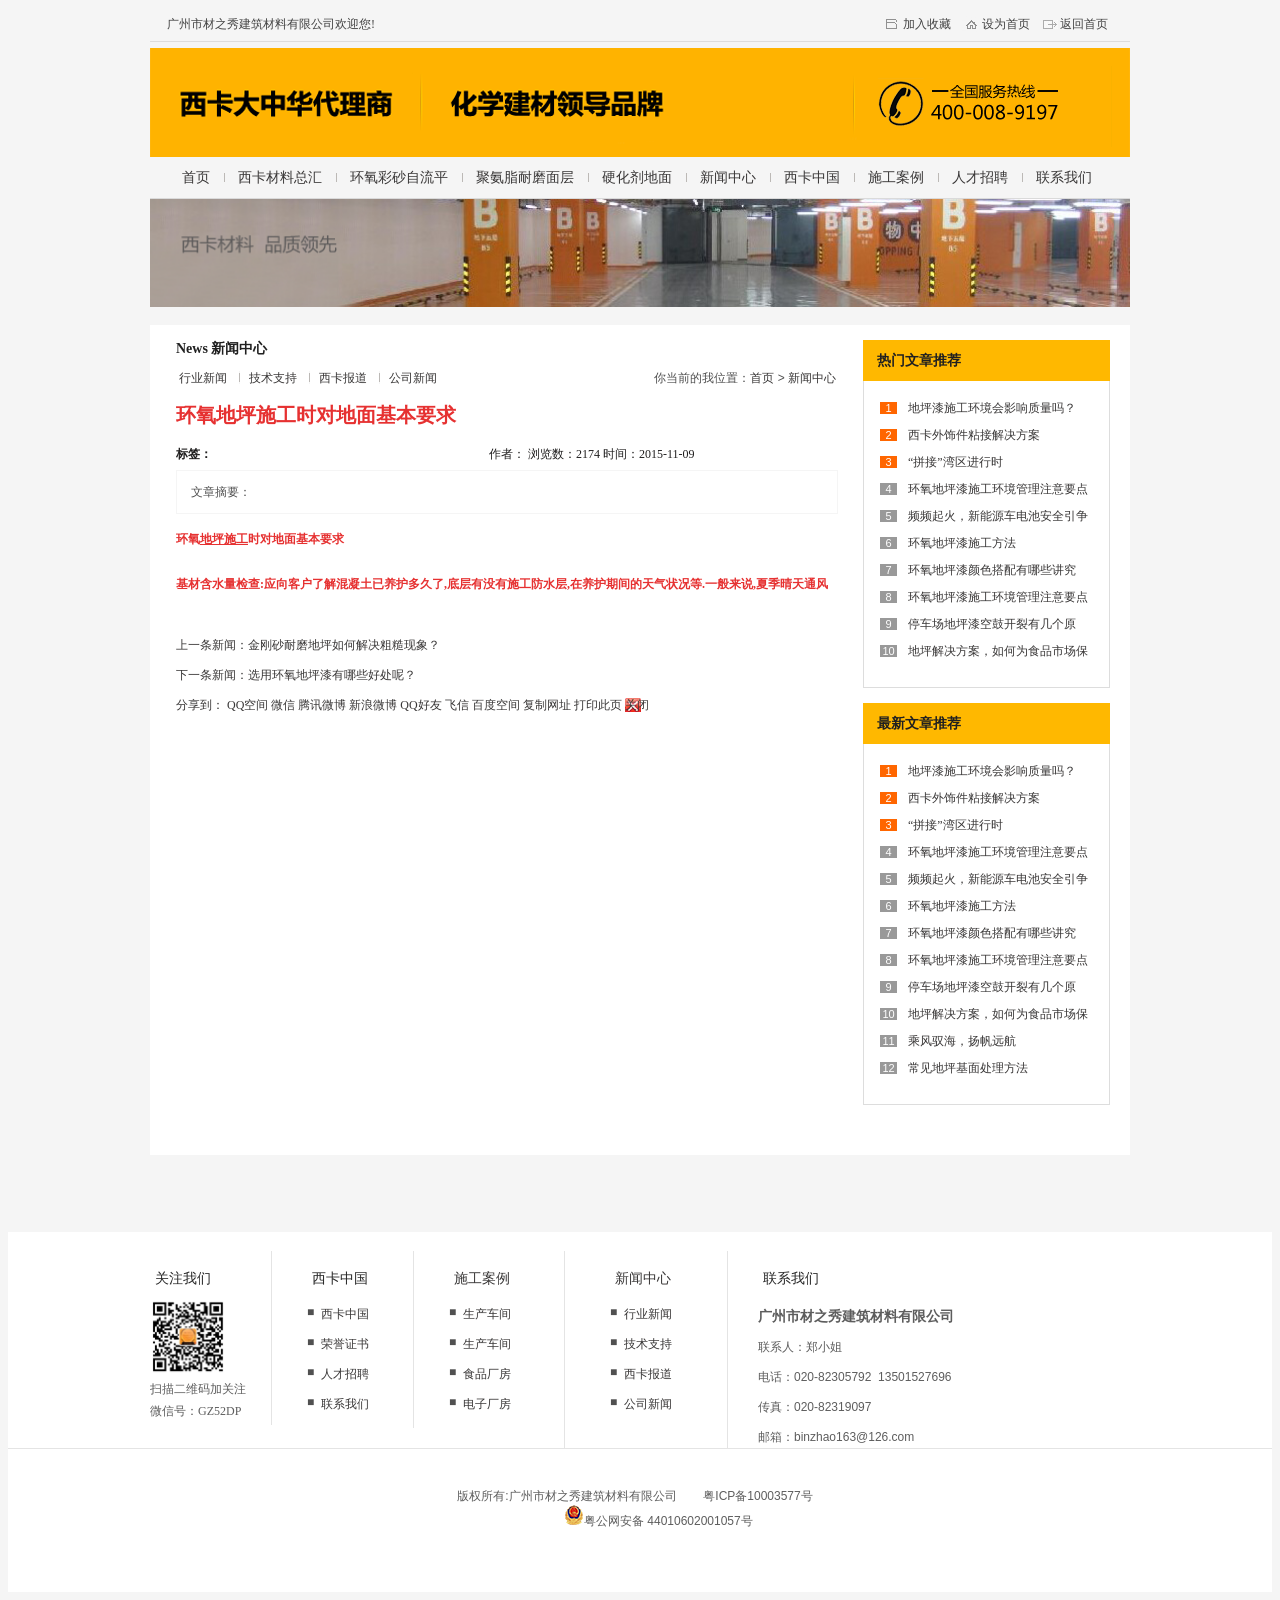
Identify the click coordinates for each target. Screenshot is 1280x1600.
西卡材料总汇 (280, 177)
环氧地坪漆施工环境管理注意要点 (998, 489)
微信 (283, 705)
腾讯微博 (322, 705)
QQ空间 (247, 705)
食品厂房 (487, 1374)
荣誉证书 (345, 1344)
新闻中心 (728, 177)
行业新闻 (203, 378)
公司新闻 (413, 378)
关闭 (637, 705)
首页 (196, 177)
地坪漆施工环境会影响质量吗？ (992, 408)
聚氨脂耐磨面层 (525, 177)
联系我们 (1064, 177)
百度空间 (496, 705)
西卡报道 (343, 378)
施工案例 (896, 177)
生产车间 (487, 1314)
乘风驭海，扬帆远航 (962, 1041)
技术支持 (273, 378)
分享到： (200, 705)
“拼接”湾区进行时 (955, 462)
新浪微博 (373, 705)
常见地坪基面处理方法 (968, 1068)
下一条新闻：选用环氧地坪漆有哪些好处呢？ (296, 675)
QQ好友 (420, 705)
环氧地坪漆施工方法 (962, 543)
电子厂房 (487, 1404)
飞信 (457, 705)
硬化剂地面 (637, 177)
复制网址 (547, 705)
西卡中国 (812, 177)
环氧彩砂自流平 (399, 177)
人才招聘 (980, 177)
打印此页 (598, 705)
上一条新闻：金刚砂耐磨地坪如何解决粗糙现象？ (308, 645)
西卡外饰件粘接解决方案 (974, 435)
